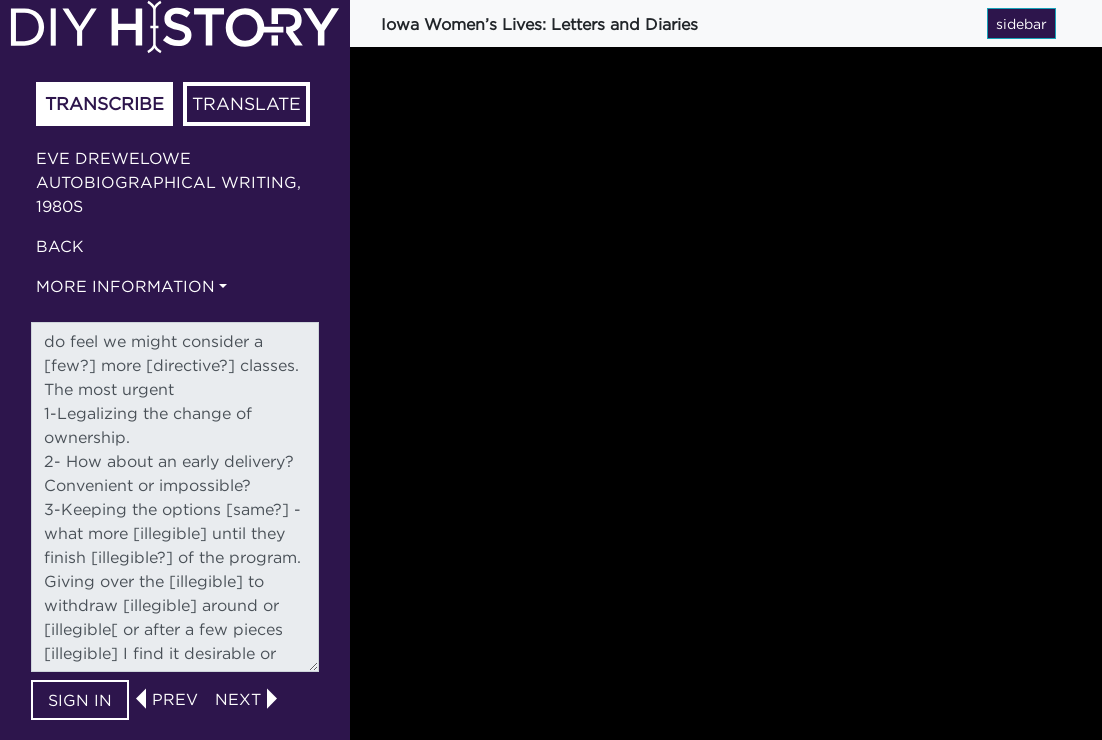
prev (175, 699)
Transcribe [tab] (104, 103)
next (238, 699)
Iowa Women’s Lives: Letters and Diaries (539, 24)
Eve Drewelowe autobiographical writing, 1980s (168, 182)
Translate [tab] (246, 103)
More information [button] (125, 286)
